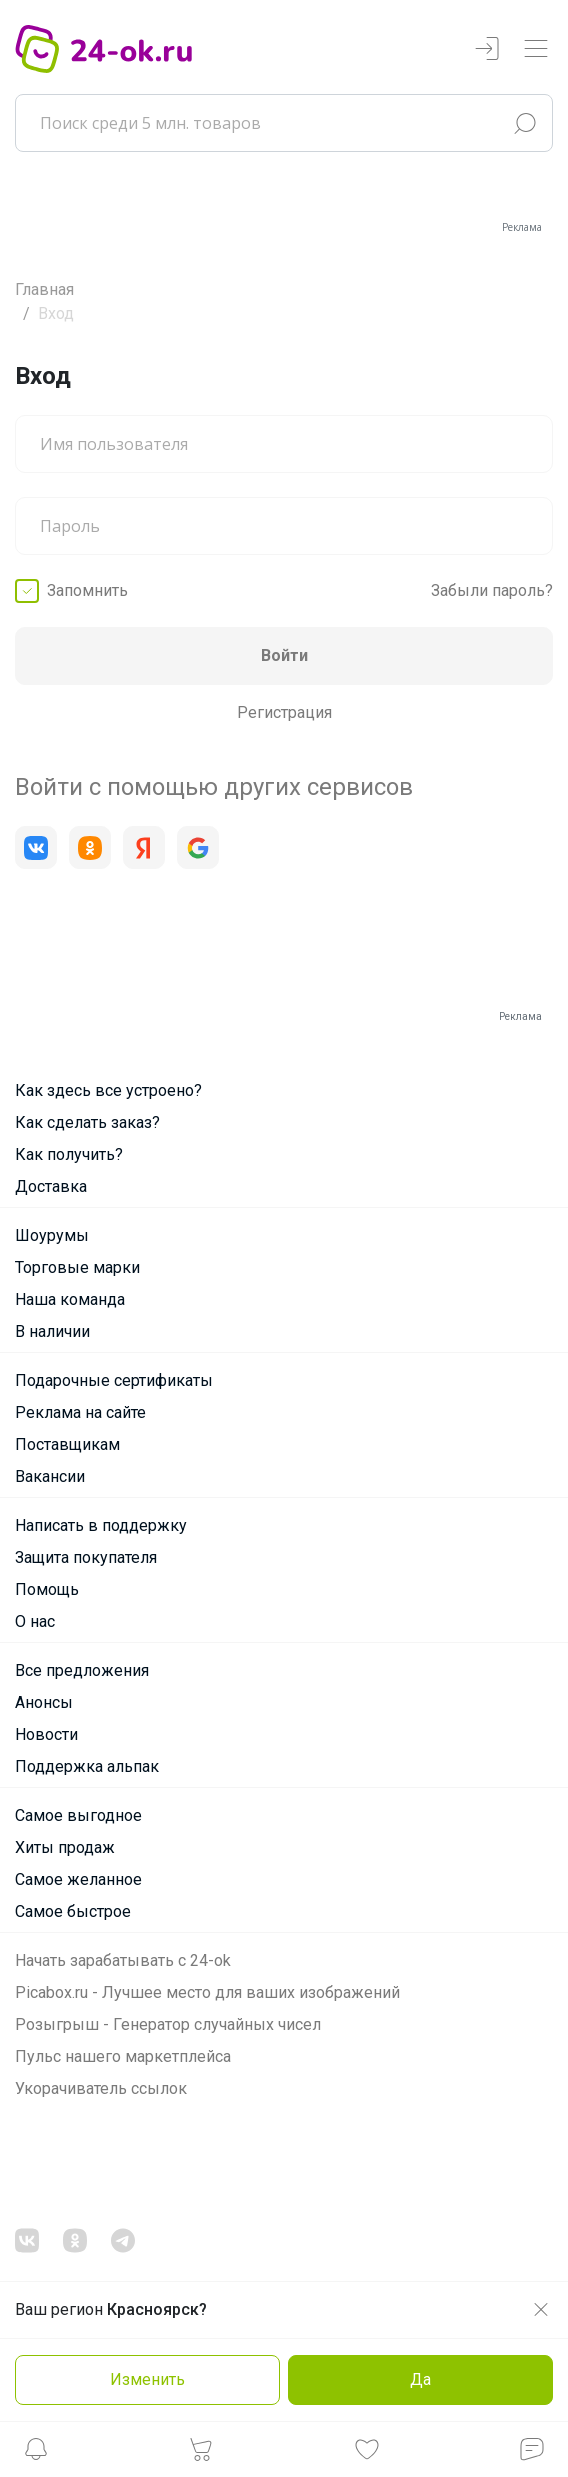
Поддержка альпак (87, 1766)
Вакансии (50, 1476)
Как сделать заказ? (87, 1122)
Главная (44, 289)
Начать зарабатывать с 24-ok (123, 1960)
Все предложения (82, 1670)
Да (420, 2379)
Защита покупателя (86, 1557)
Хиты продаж (65, 1847)
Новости (46, 1734)
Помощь (47, 1589)
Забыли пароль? (492, 590)
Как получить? (69, 1154)
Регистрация (284, 712)
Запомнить (87, 590)
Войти (284, 655)
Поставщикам (67, 1444)
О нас (35, 1621)
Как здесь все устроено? (108, 1090)
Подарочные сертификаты (114, 1380)
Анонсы (44, 1702)
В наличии (52, 1331)
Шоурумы (52, 1235)
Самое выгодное (78, 1815)
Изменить (147, 2379)
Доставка (51, 1186)
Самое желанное (78, 1879)
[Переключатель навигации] (536, 49)
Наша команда (70, 1299)
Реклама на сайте (80, 1412)
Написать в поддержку (101, 1525)
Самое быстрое (73, 1911)
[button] (36, 2454)
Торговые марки (77, 1267)
